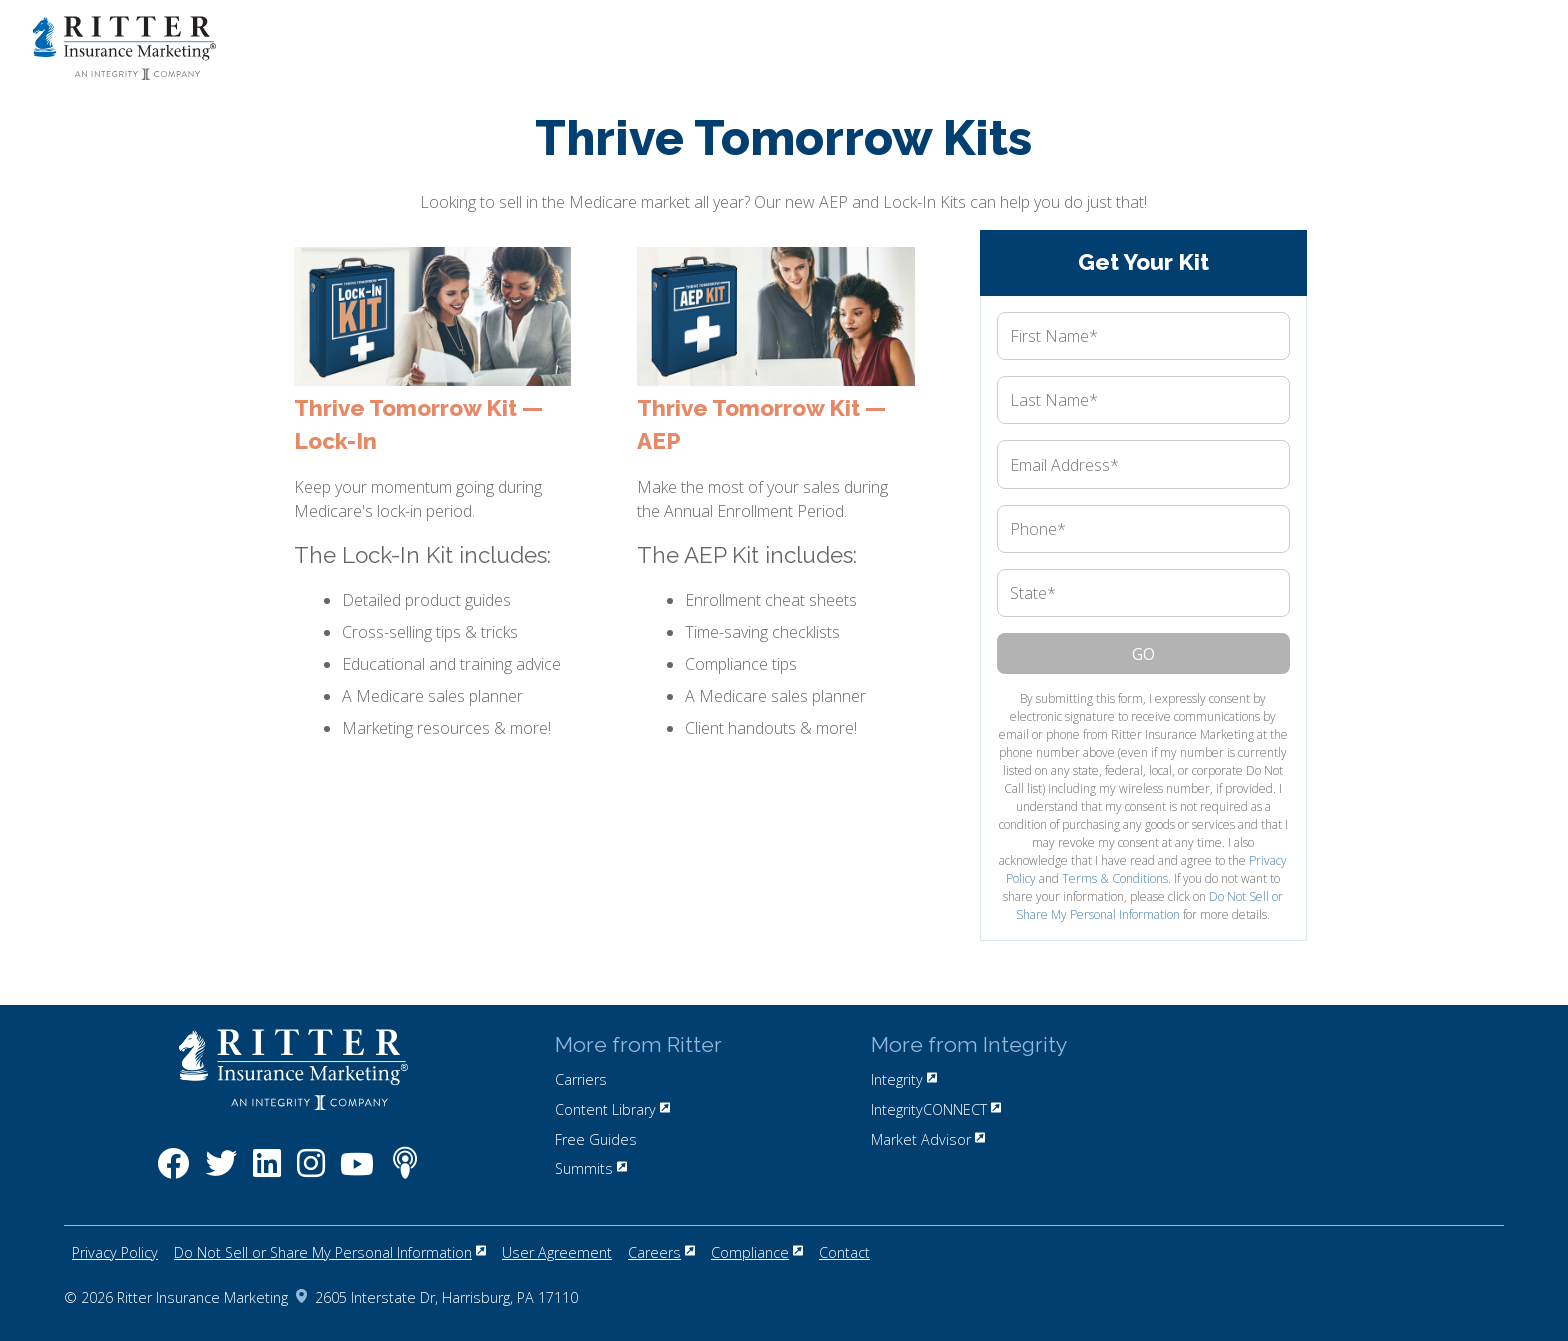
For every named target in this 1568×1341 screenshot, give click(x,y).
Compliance (757, 1252)
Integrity (904, 1079)
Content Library (612, 1109)
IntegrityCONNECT (936, 1109)
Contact (844, 1252)
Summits (591, 1168)
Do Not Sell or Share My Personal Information (1149, 905)
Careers (661, 1252)
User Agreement (557, 1252)
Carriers (581, 1079)
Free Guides (596, 1139)
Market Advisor (928, 1139)
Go (1143, 654)
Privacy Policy (115, 1252)
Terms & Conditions (1115, 878)
